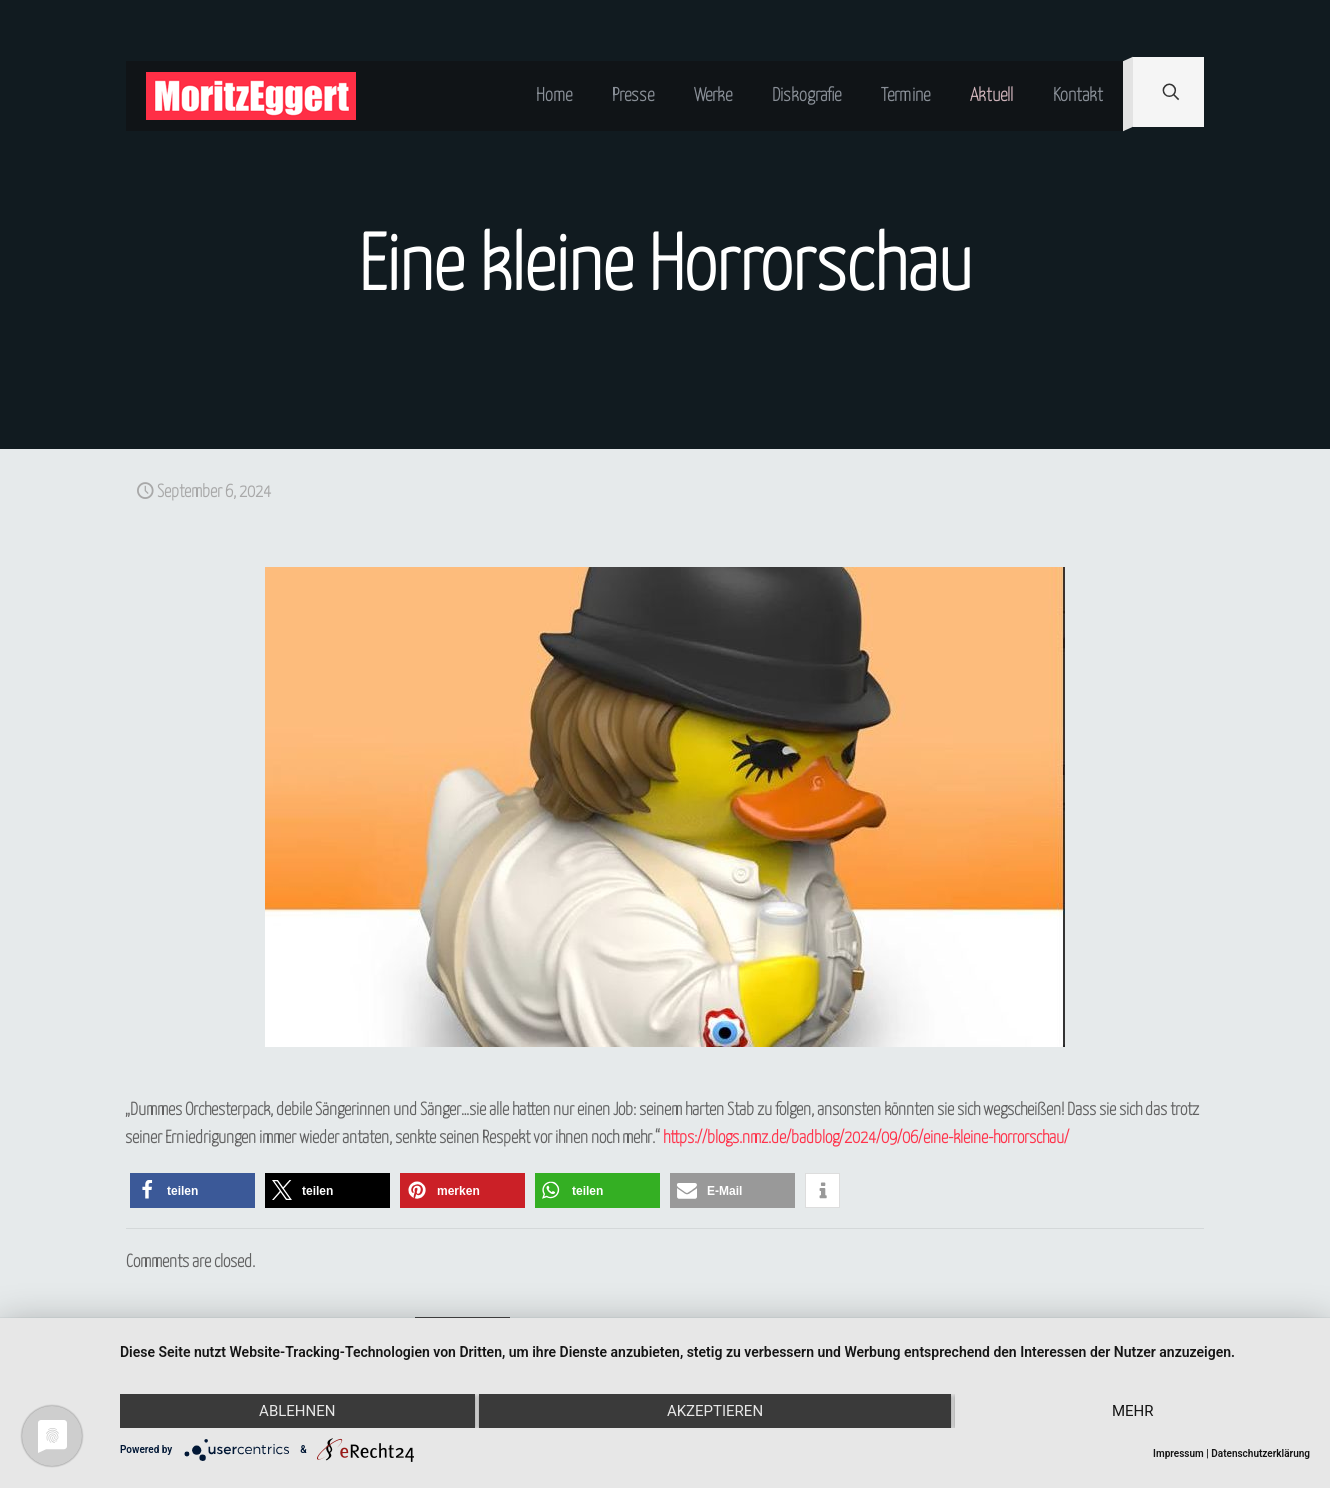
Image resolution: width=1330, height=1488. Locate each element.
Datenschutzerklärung (1260, 1453)
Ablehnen (297, 1411)
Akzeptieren (715, 1411)
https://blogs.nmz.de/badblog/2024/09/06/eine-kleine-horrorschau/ (866, 1138)
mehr (1133, 1411)
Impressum (1178, 1453)
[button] (192, 1190)
